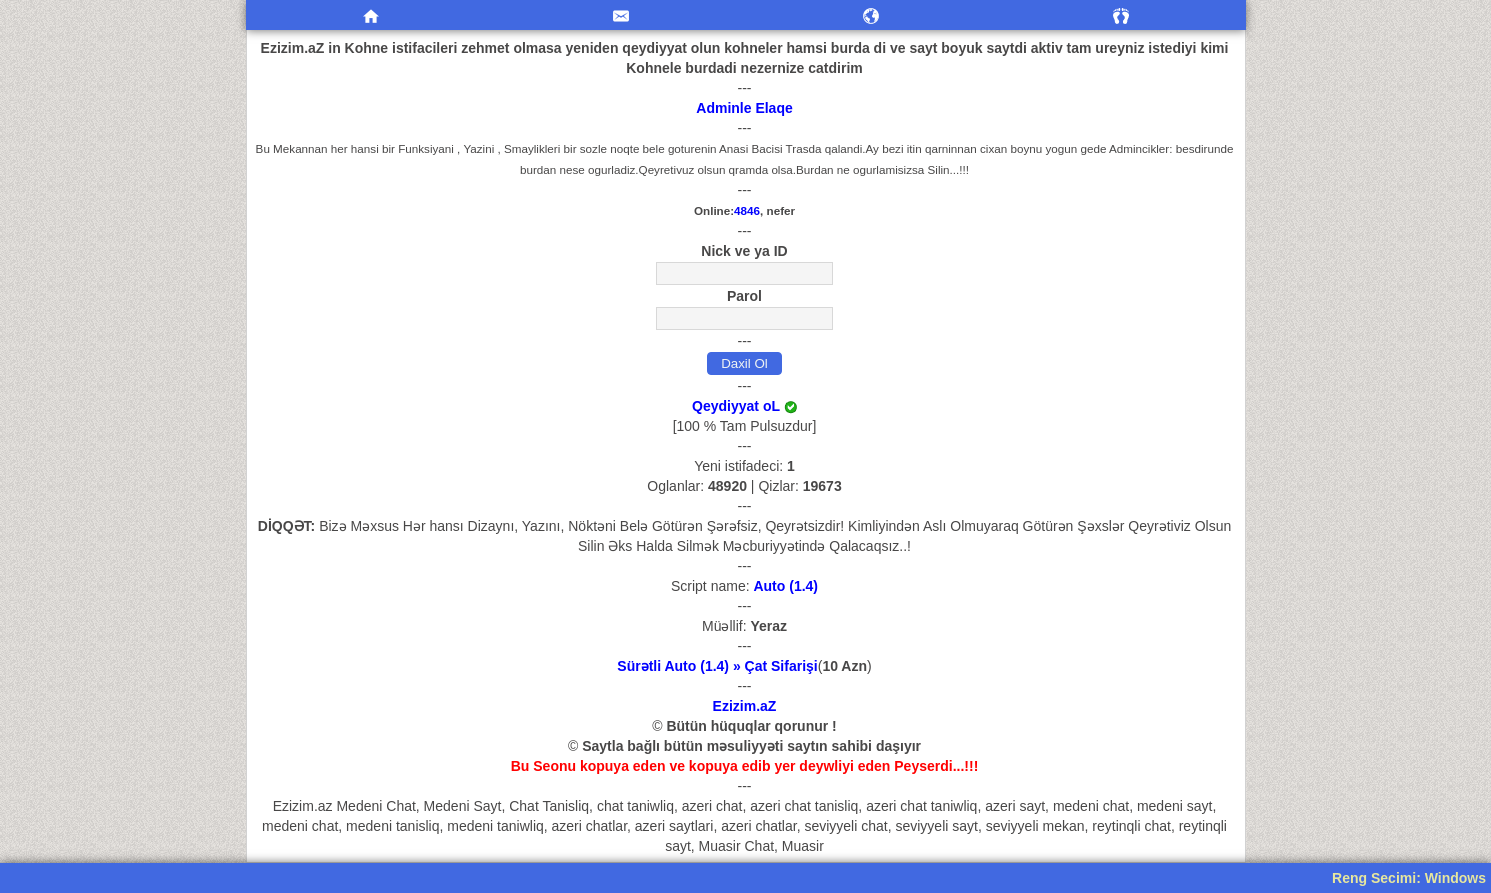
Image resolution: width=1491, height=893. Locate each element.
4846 (747, 210)
